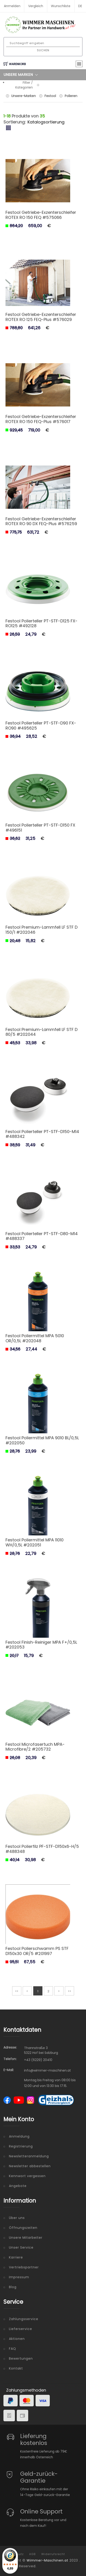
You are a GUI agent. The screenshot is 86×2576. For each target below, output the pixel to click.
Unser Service (21, 2247)
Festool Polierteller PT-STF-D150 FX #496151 (40, 827)
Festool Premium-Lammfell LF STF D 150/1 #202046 (42, 929)
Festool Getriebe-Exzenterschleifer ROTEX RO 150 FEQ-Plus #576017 (41, 419)
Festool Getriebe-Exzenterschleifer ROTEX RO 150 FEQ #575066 (41, 214)
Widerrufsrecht (53, 2554)
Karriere (16, 2257)
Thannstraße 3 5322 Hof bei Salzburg (41, 2050)
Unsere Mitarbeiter (25, 2237)
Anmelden (12, 6)
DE (80, 6)
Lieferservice (20, 2329)
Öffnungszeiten (23, 2227)
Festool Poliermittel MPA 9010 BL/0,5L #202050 (42, 1440)
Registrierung (21, 2146)
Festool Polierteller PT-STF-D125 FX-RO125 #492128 (42, 623)
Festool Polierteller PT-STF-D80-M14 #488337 (42, 1236)
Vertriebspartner (24, 2267)
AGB (32, 2554)
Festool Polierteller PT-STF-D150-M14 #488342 (42, 1134)
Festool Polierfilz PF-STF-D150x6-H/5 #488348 (42, 1848)
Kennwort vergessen (27, 2176)
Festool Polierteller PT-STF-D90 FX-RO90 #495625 (41, 725)
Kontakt (16, 2368)
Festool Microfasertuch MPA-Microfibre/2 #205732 (35, 1746)
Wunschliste (60, 6)
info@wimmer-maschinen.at (47, 2070)
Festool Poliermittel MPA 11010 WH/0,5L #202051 (35, 1542)
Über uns (17, 2217)
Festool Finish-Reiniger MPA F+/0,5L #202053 (41, 1644)
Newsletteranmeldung (29, 2156)
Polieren (71, 96)
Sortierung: (14, 122)
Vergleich (35, 6)
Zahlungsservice (23, 2319)
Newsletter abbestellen (30, 2166)
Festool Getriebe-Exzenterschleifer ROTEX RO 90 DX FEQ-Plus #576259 (41, 521)
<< (16, 1991)
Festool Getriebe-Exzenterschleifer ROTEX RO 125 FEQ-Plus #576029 (41, 317)
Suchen (43, 50)
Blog (13, 2287)
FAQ (12, 2348)
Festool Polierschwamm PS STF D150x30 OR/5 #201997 (37, 1951)
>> (69, 1991)
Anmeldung (19, 2136)
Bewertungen (21, 2358)
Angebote (18, 2186)
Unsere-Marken (23, 96)
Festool (50, 96)
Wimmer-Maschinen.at (47, 2560)
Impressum (19, 2277)
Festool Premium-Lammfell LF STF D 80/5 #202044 (42, 1032)
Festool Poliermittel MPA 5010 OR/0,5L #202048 (35, 1338)
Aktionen (17, 2338)
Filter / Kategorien (27, 85)
